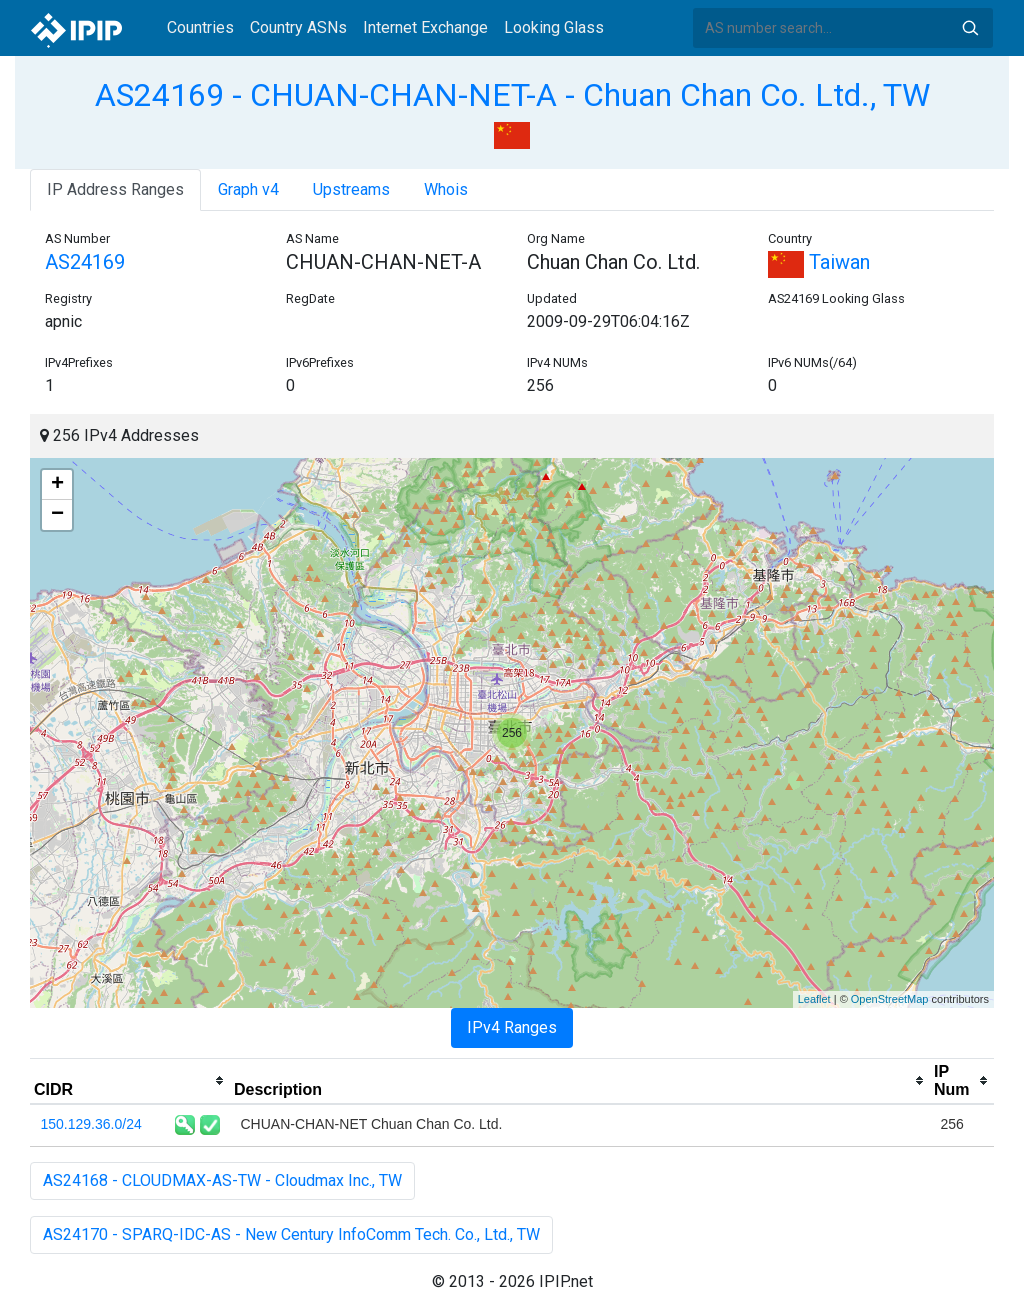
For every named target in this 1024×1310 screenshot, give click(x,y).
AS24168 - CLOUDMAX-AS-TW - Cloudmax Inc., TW (222, 1180)
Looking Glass (554, 27)
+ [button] (57, 485)
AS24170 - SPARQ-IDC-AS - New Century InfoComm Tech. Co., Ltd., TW (291, 1234)
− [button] (57, 515)
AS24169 (85, 262)
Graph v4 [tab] (248, 189)
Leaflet (814, 999)
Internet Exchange (425, 27)
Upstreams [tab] (351, 189)
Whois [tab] (446, 189)
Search (970, 28)
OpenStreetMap (890, 999)
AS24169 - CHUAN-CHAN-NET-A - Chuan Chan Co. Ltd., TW (512, 95)
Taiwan (819, 262)
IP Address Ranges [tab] (115, 189)
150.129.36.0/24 (91, 1124)
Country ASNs (298, 27)
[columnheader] (130, 1081)
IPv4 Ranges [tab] (512, 1027)
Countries (200, 27)
